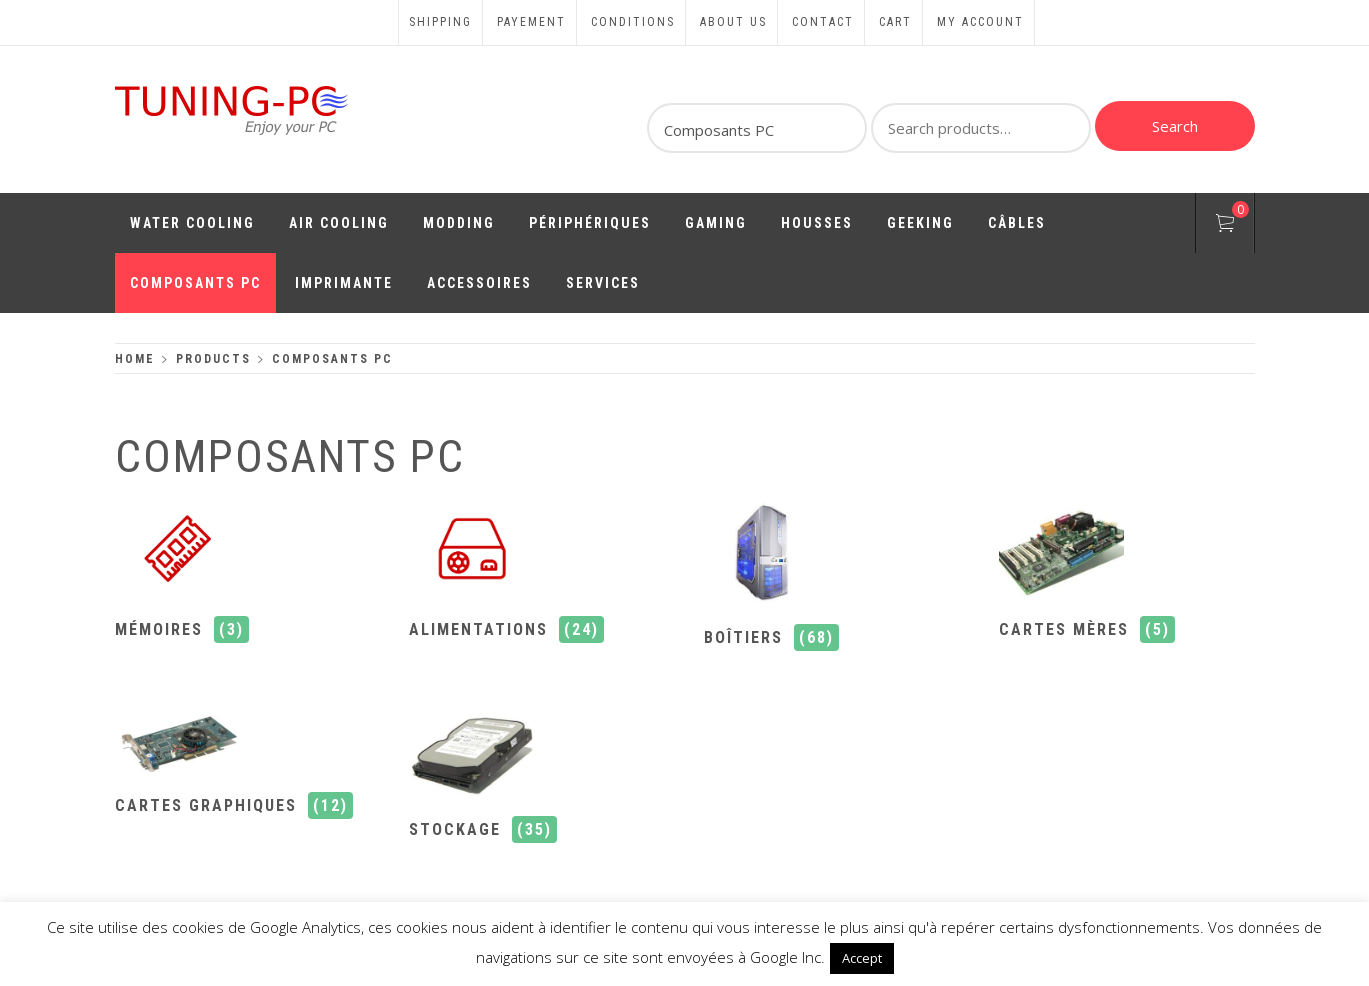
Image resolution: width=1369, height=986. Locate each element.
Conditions (633, 22)
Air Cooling (339, 223)
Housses (817, 223)
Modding (459, 223)
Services (603, 283)
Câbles (1017, 223)
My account (980, 22)
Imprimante (344, 283)
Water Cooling (192, 223)
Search (1175, 126)
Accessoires (479, 283)
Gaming (716, 223)
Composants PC (195, 283)
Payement (531, 22)
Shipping (440, 22)
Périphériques (590, 223)
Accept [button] (862, 958)
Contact (823, 22)
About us (733, 22)
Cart (895, 22)
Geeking (920, 223)
